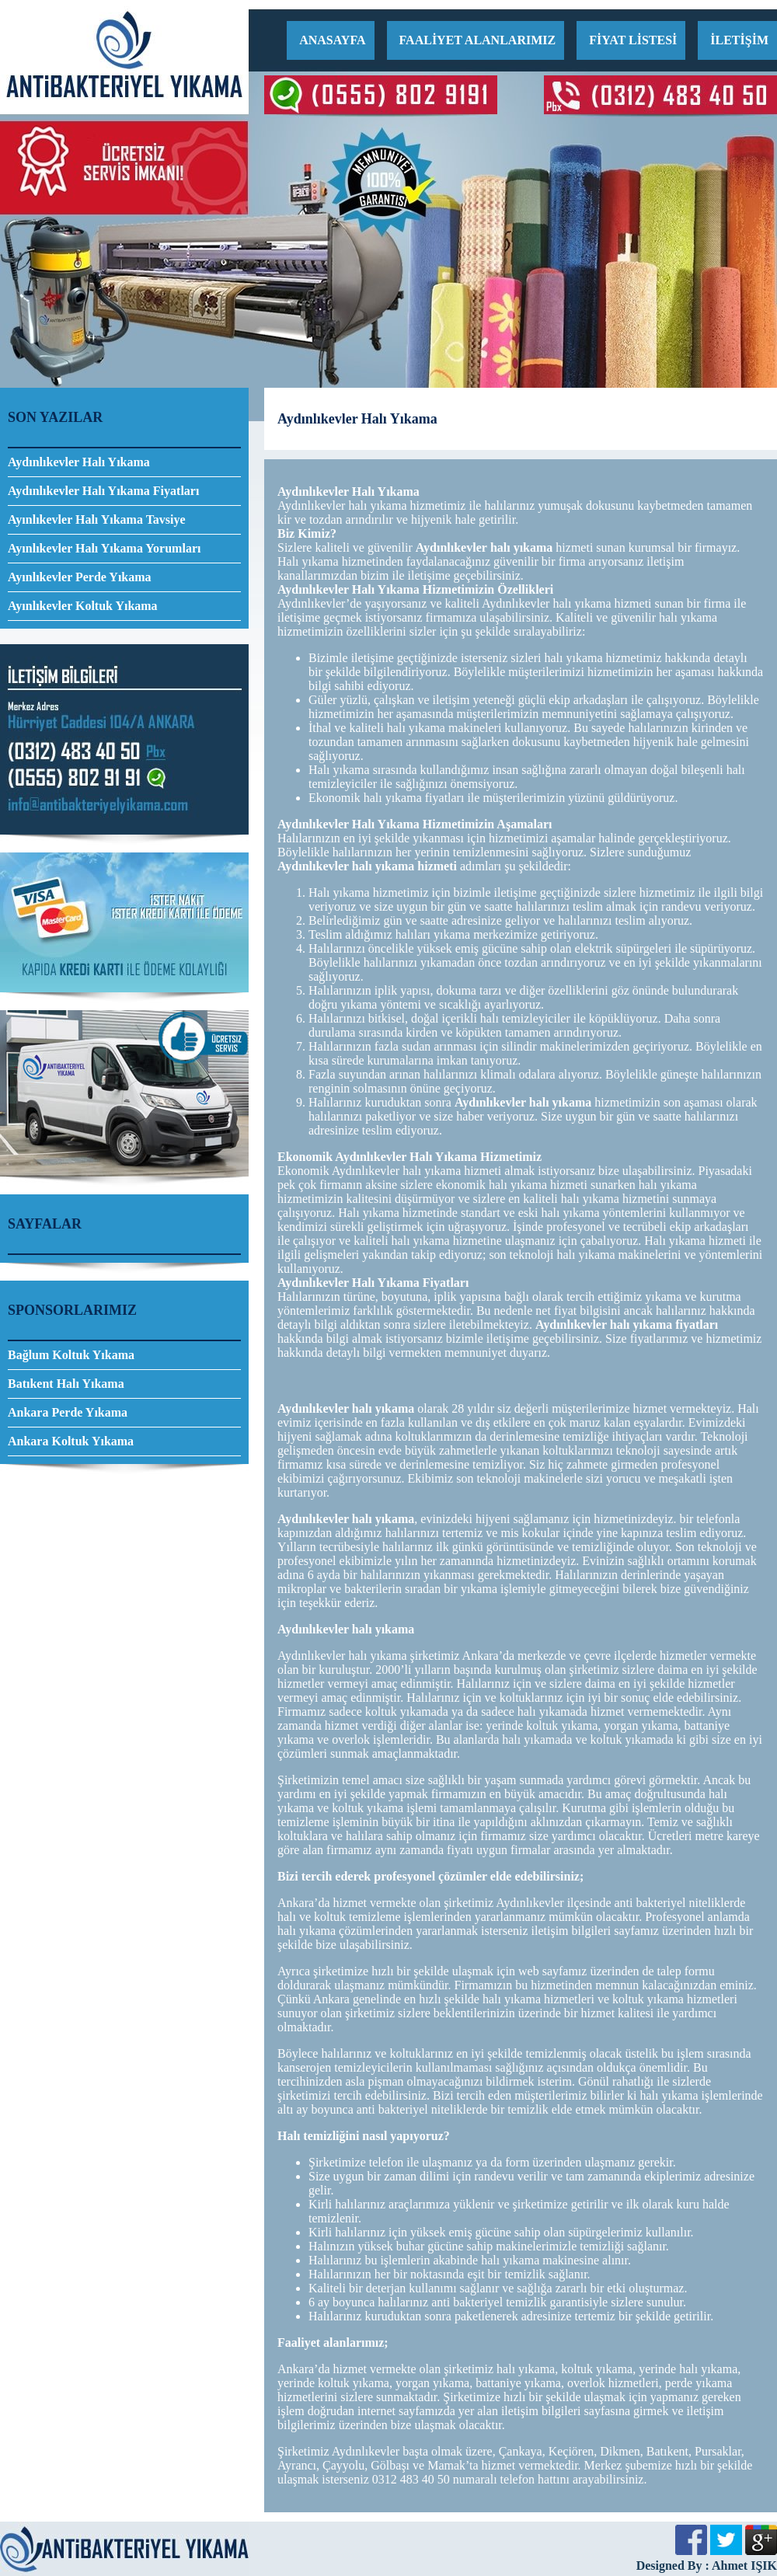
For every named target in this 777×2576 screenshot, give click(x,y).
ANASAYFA (332, 40)
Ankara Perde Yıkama (67, 1412)
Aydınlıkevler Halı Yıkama (79, 462)
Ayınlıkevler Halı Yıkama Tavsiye (97, 519)
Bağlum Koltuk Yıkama (71, 1354)
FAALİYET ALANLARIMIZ (477, 40)
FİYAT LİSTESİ (633, 40)
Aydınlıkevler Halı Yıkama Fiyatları (103, 490)
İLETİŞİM (739, 40)
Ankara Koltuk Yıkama (71, 1441)
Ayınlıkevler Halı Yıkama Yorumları (104, 548)
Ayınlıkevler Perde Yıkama (80, 577)
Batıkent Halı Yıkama (66, 1383)
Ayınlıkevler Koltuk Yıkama (83, 605)
